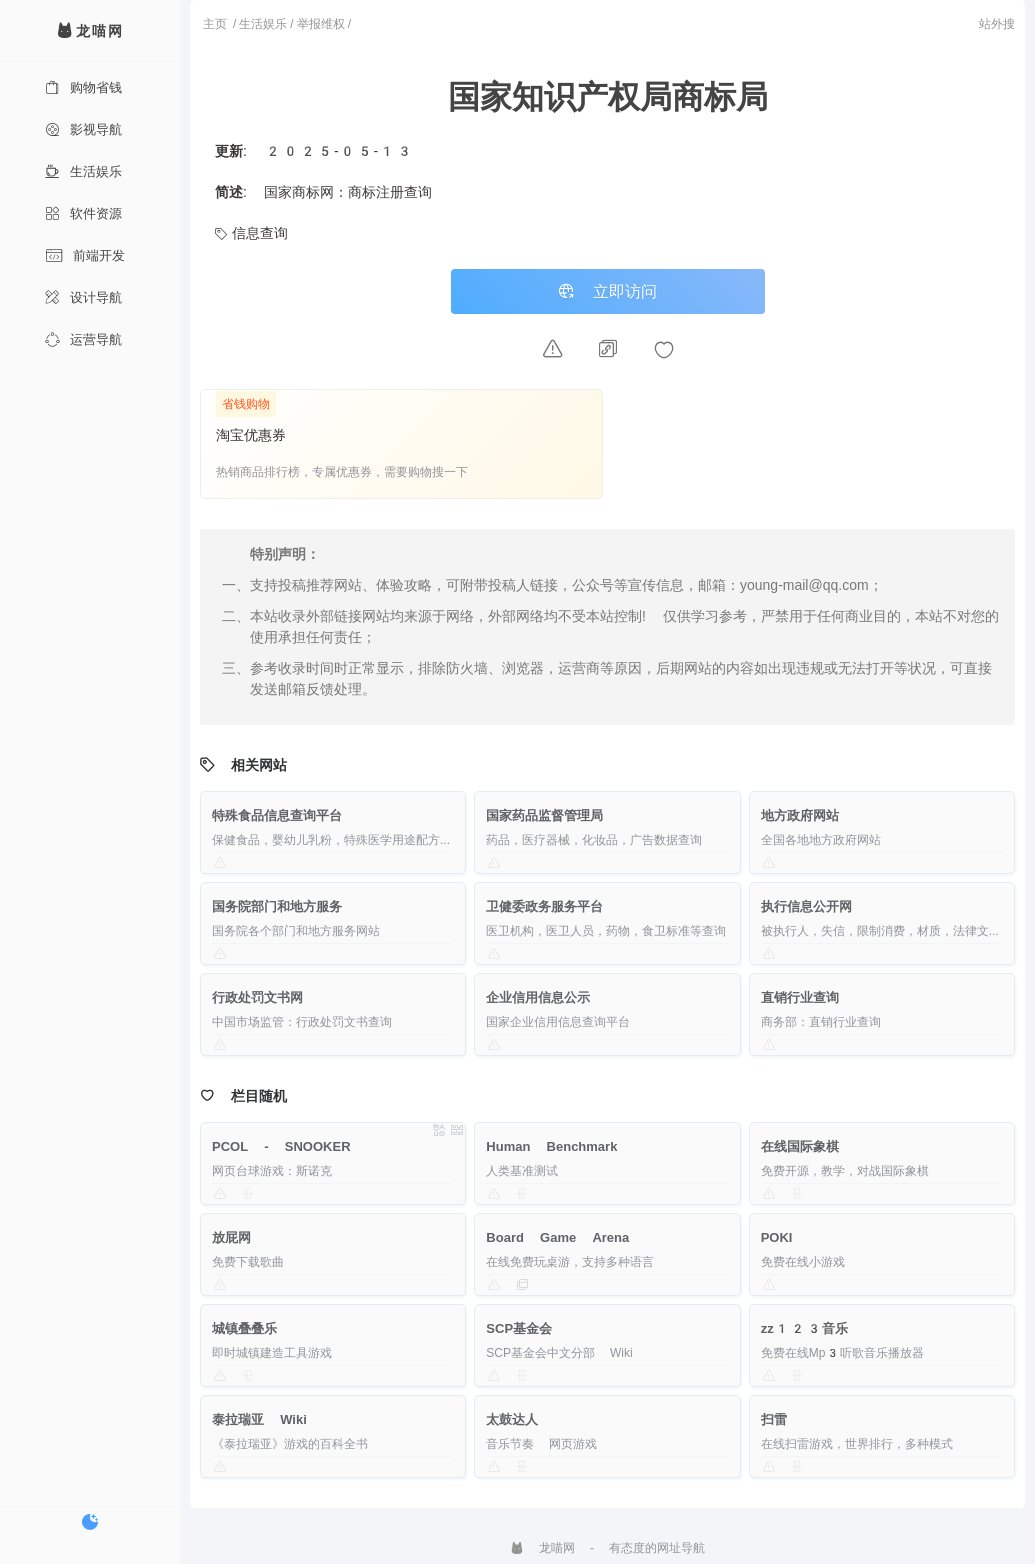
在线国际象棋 (800, 1146)
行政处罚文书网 (257, 997)
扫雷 (774, 1419)
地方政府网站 (800, 815)
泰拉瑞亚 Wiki (259, 1419)
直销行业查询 (800, 997)
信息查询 (251, 233)
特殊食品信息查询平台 (277, 815)
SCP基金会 (519, 1328)
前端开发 (85, 255)
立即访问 (608, 291)
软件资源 (83, 213)
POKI (777, 1237)
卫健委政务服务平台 (544, 906)
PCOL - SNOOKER (281, 1146)
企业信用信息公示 (538, 997)
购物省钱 (83, 87)
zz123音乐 (805, 1328)
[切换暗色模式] (90, 1522)
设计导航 (83, 297)
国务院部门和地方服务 (277, 906)
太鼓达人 (512, 1419)
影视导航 (83, 129)
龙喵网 (542, 1548)
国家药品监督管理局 (544, 815)
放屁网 (231, 1237)
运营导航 (83, 339)
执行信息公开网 (806, 906)
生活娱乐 (83, 171)
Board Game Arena (557, 1237)
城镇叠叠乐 (244, 1328)
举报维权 (321, 24)
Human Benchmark (551, 1146)
